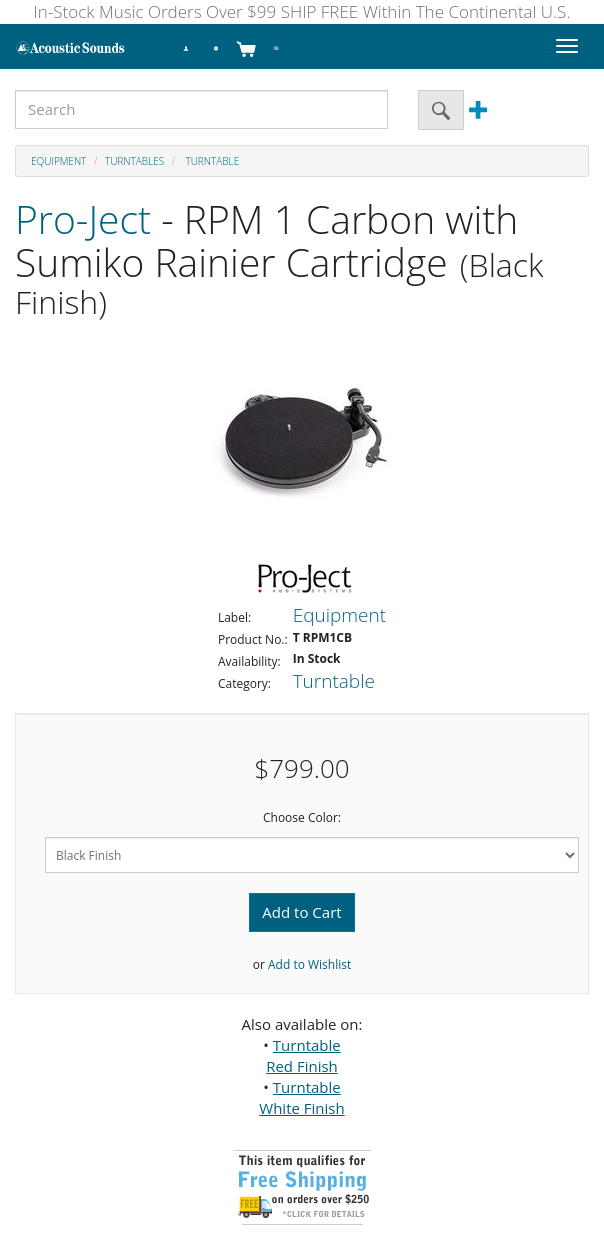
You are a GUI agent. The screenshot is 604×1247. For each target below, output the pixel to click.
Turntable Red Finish (303, 1055)
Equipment (58, 161)
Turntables (134, 161)
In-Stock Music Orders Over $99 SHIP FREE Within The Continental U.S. (302, 11)
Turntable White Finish (301, 1097)
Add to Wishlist (309, 964)
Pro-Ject (83, 218)
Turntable (211, 161)
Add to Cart (301, 912)
